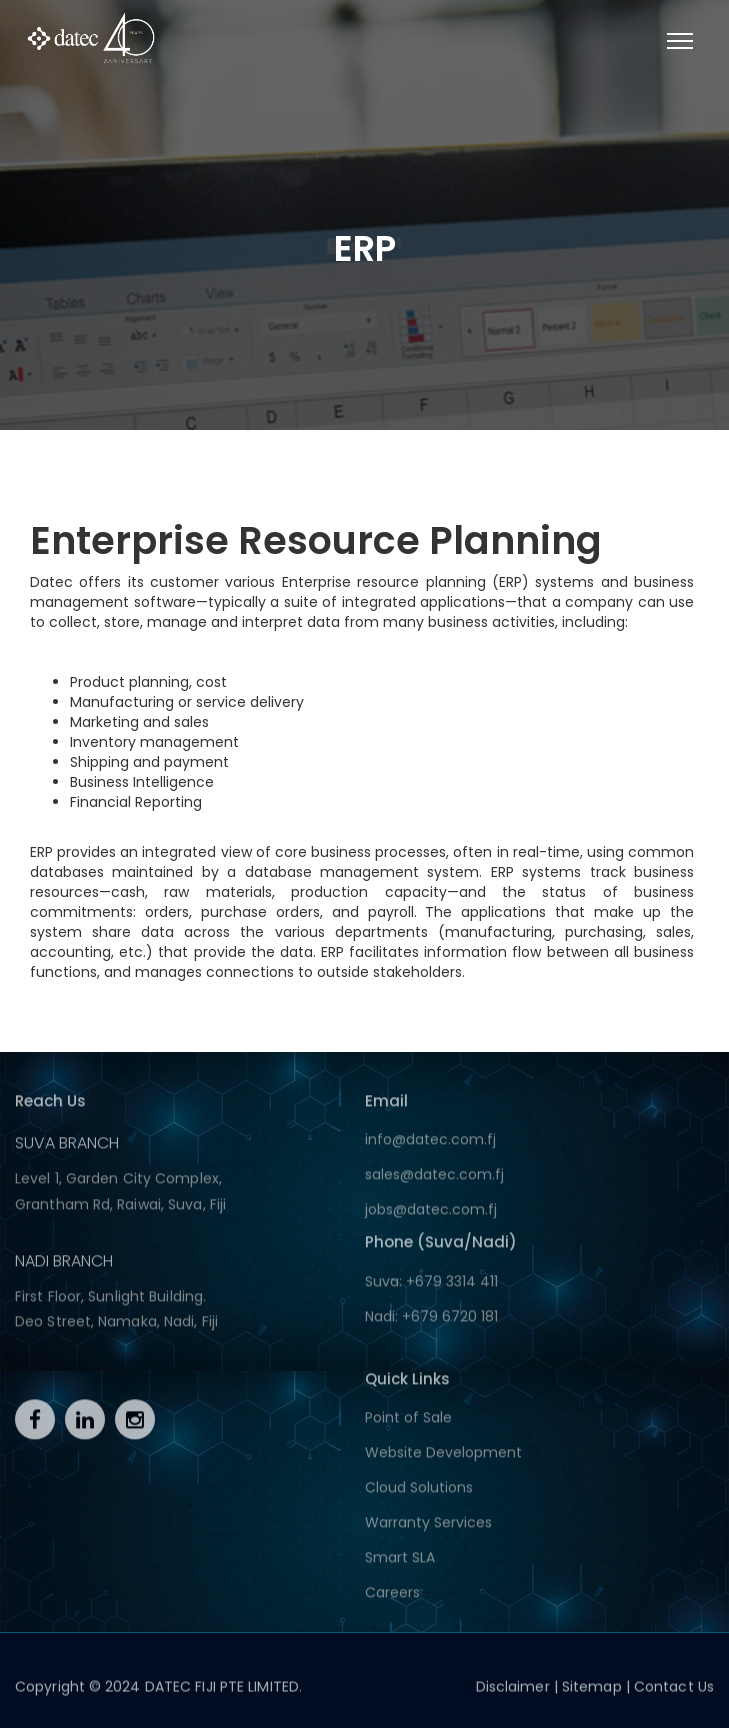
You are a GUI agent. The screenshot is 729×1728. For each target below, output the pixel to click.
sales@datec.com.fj (434, 1179)
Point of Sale (408, 1422)
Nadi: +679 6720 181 (431, 1320)
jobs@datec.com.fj (431, 1214)
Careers (392, 1597)
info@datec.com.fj (430, 1144)
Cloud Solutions (419, 1492)
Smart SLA (400, 1562)
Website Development (443, 1457)
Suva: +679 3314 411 (431, 1285)
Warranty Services (428, 1527)
